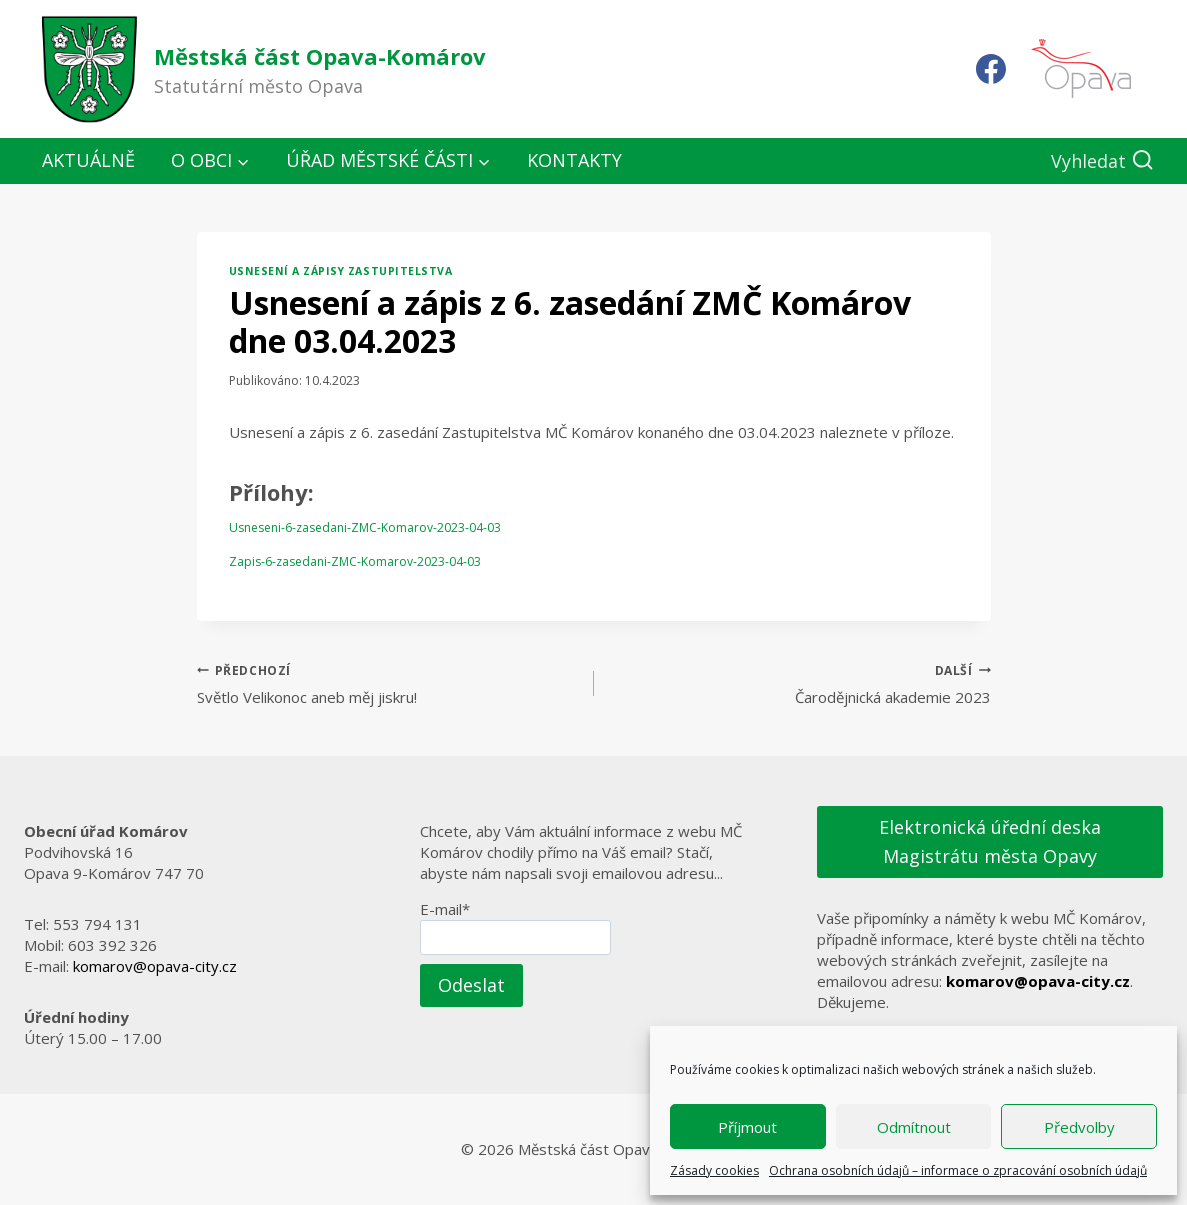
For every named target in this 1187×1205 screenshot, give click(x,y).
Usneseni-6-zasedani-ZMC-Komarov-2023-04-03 (365, 527)
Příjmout (747, 1127)
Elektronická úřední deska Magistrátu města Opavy (990, 841)
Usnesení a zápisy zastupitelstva (341, 271)
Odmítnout (914, 1127)
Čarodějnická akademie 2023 (800, 683)
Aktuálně (88, 160)
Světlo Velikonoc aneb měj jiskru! (388, 683)
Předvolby (1079, 1127)
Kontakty (574, 160)
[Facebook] (991, 69)
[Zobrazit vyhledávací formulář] (1102, 161)
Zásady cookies (714, 1170)
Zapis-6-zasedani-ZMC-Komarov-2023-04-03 (355, 561)
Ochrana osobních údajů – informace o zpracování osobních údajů (958, 1170)
